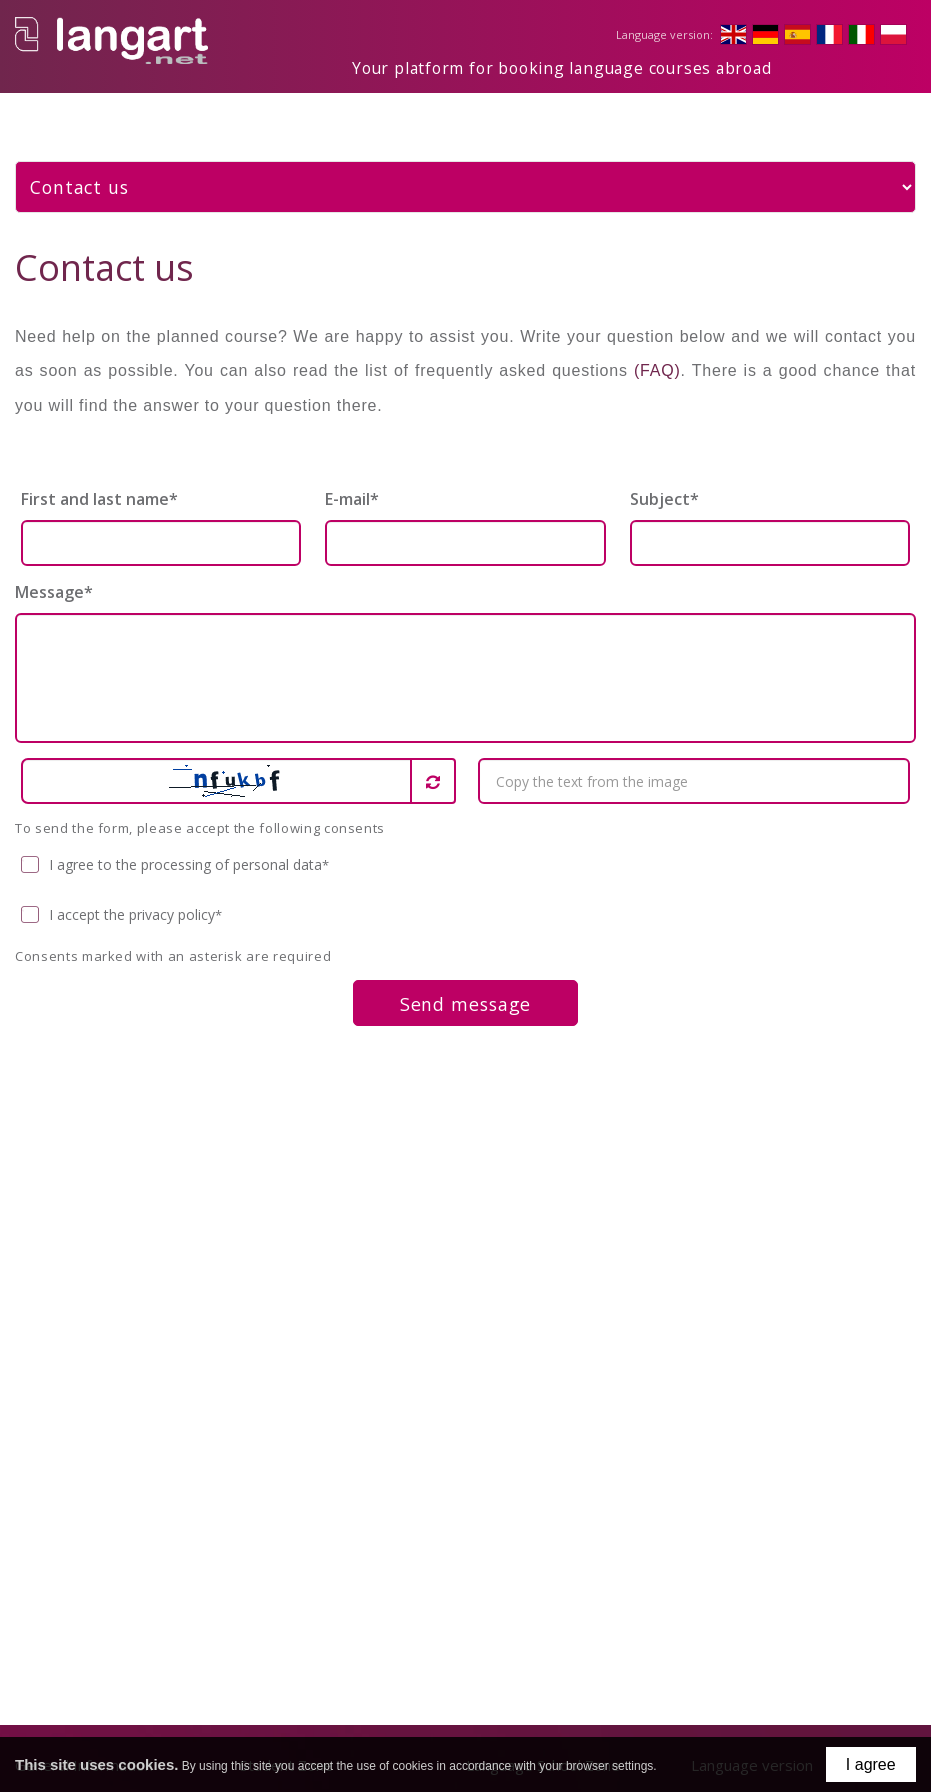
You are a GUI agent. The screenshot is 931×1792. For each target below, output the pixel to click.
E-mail (352, 484)
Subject (664, 484)
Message (54, 577)
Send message (466, 989)
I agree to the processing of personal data (175, 850)
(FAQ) (657, 355)
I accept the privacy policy (122, 900)
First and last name (99, 484)
